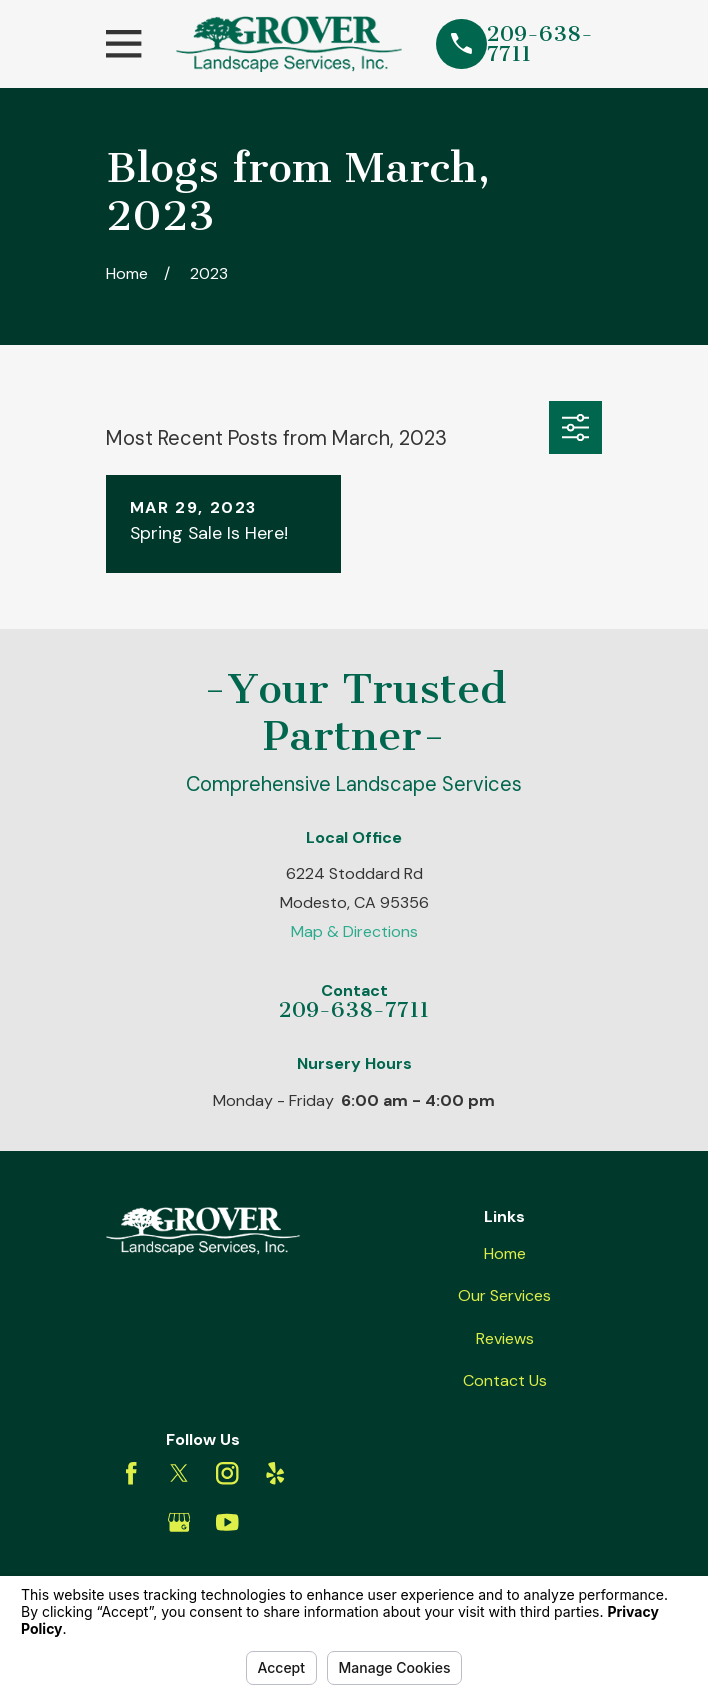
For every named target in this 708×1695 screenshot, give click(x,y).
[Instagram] (227, 1473)
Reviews (505, 1338)
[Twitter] (179, 1473)
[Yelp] (275, 1473)
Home (505, 1253)
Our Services (504, 1295)
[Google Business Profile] (179, 1522)
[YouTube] (227, 1522)
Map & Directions (354, 931)
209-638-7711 (540, 44)
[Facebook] (131, 1473)
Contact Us (505, 1380)
